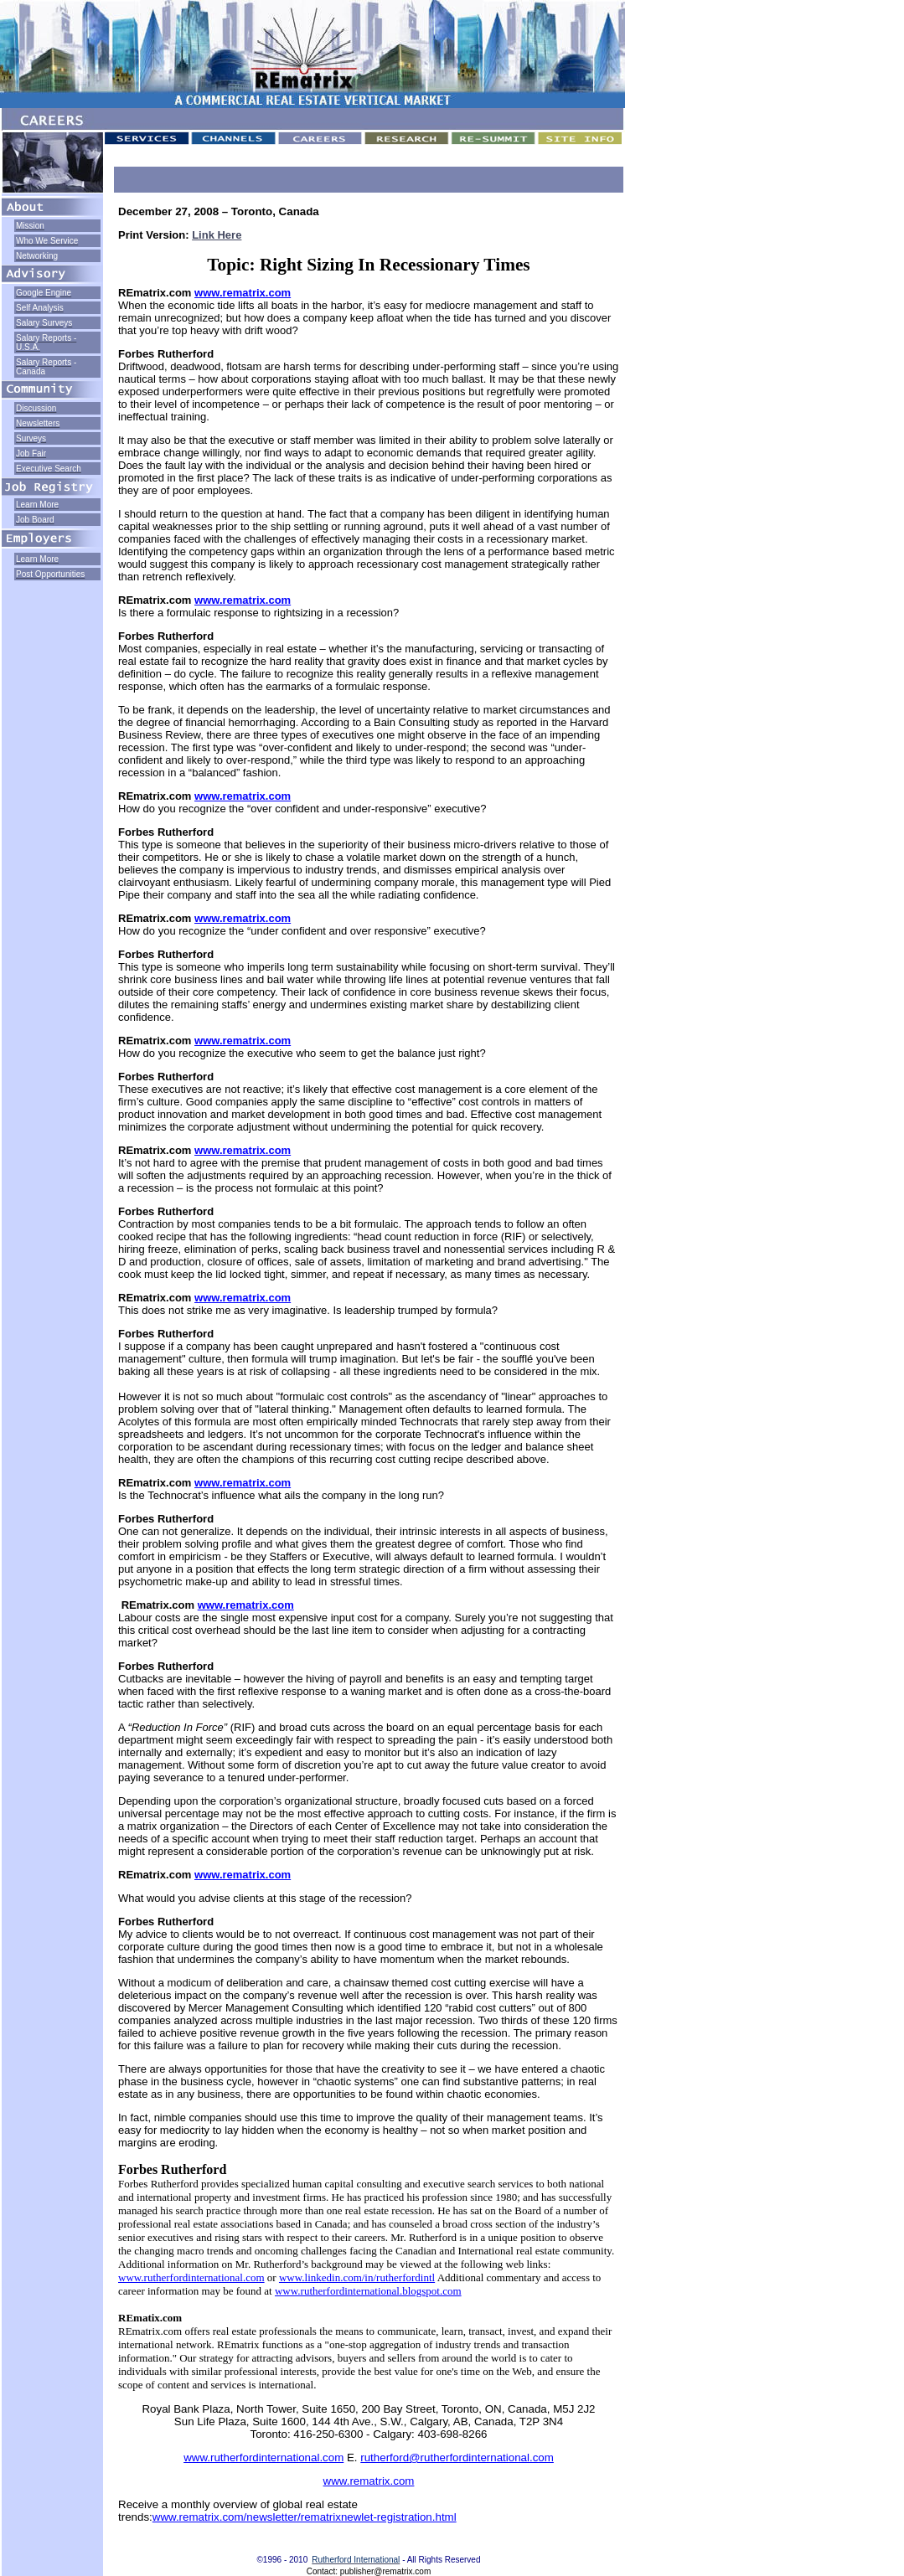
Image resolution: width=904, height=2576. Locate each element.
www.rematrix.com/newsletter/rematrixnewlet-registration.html (304, 2517)
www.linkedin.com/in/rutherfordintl (357, 2277)
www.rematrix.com (242, 292)
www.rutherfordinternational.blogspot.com (368, 2291)
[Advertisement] (53, 635)
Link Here (216, 235)
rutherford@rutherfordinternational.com (457, 2457)
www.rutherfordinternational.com (191, 2277)
